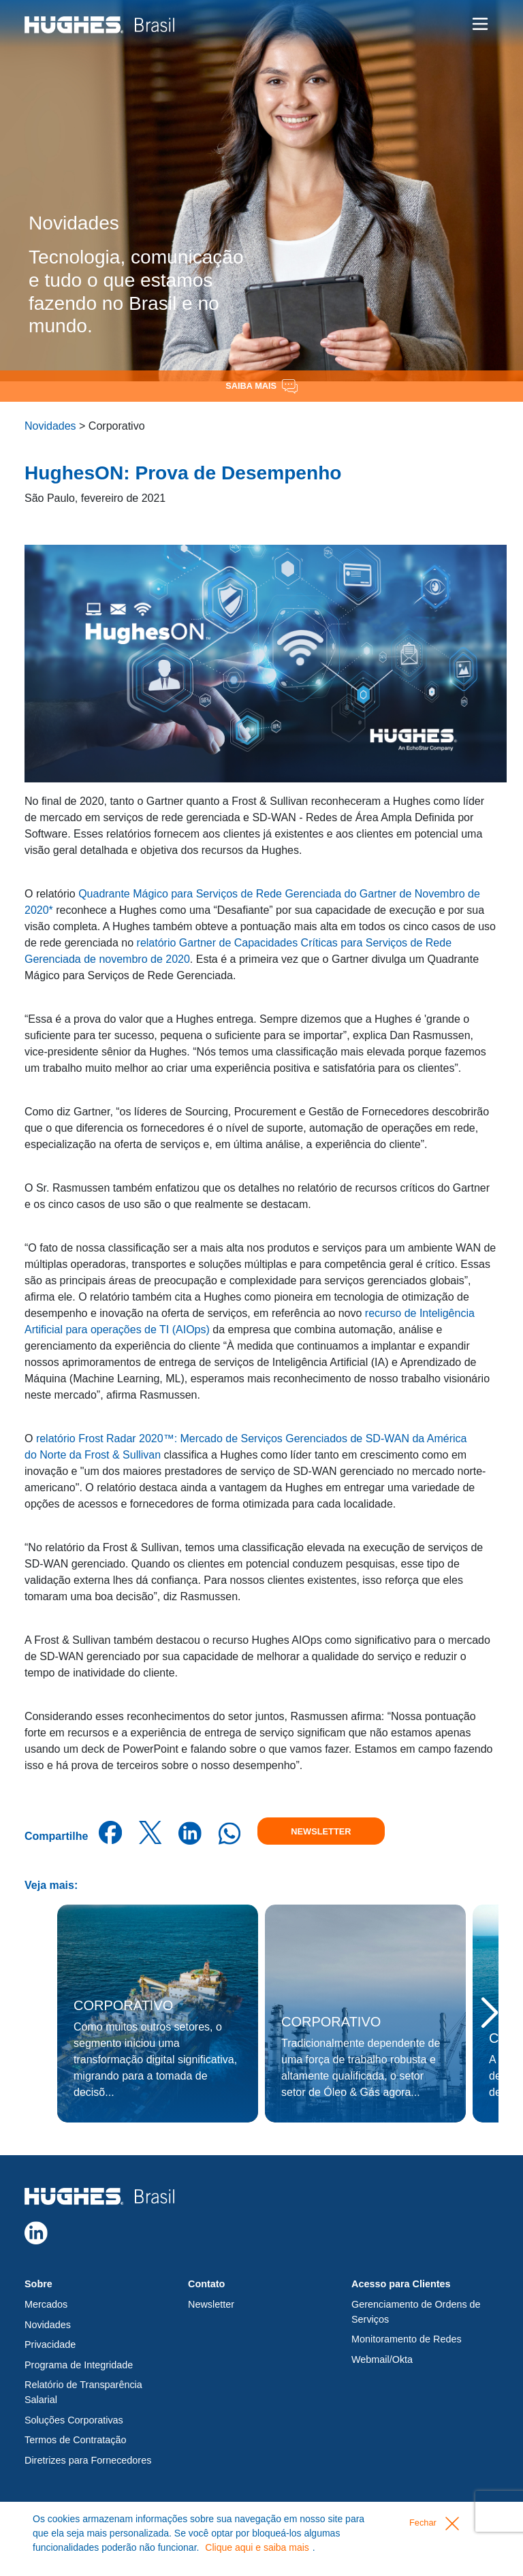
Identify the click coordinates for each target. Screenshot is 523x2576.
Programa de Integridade (79, 2364)
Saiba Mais (261, 386)
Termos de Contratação (76, 2439)
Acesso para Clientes (401, 2283)
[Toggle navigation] (480, 24)
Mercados (46, 2304)
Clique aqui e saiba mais (257, 2547)
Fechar (434, 2523)
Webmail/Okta (382, 2359)
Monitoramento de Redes (406, 2339)
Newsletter (321, 1831)
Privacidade (50, 2344)
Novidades (50, 426)
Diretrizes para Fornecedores (88, 2460)
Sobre (38, 2283)
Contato (206, 2283)
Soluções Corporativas (74, 2420)
